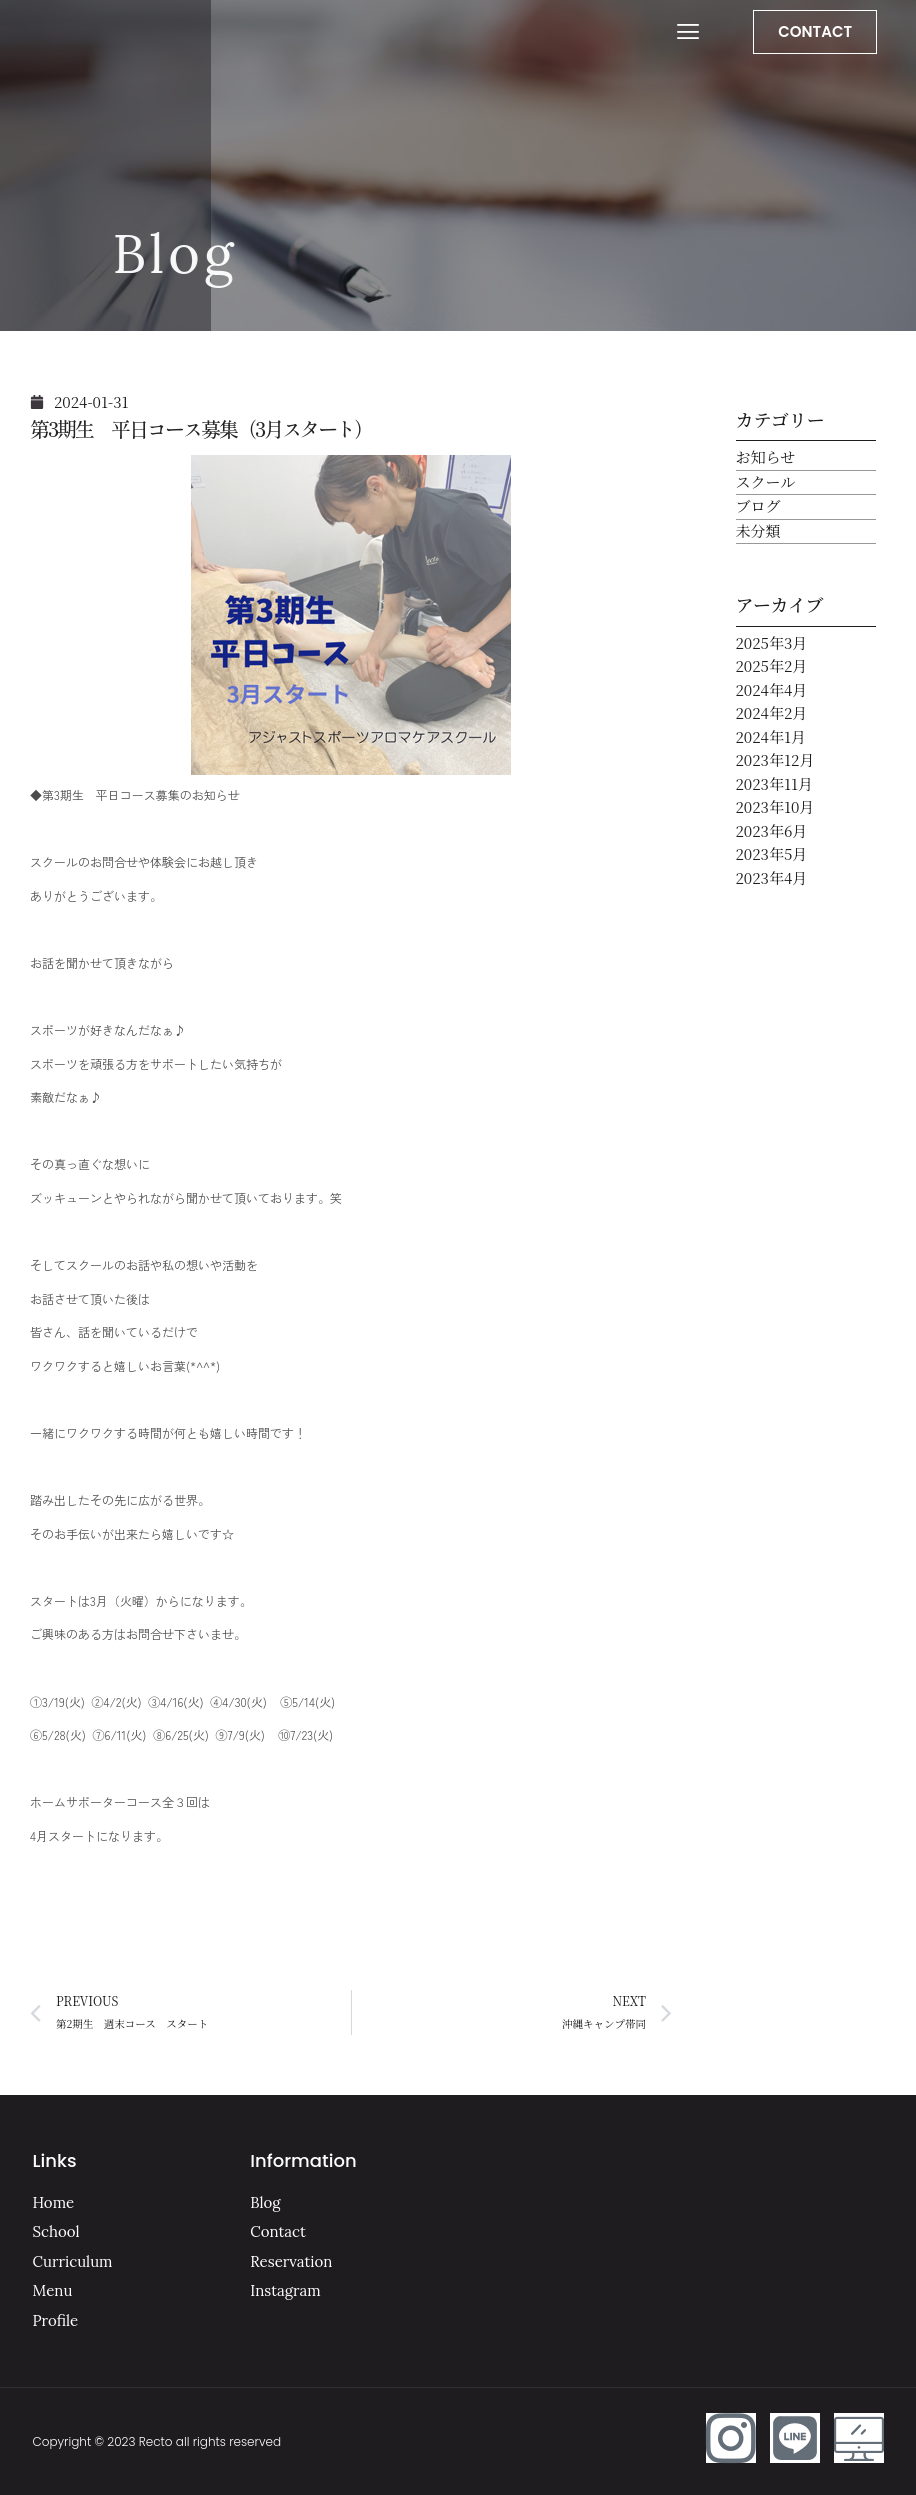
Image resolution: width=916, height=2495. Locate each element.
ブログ (758, 505)
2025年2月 (772, 665)
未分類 (758, 530)
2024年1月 (771, 736)
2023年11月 (775, 783)
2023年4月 (772, 877)
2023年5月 (772, 853)
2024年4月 (772, 689)
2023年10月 (775, 806)
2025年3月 (772, 642)
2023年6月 (772, 830)
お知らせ (766, 456)
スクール (766, 481)
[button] (687, 32)
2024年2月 (772, 712)
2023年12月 (775, 759)
